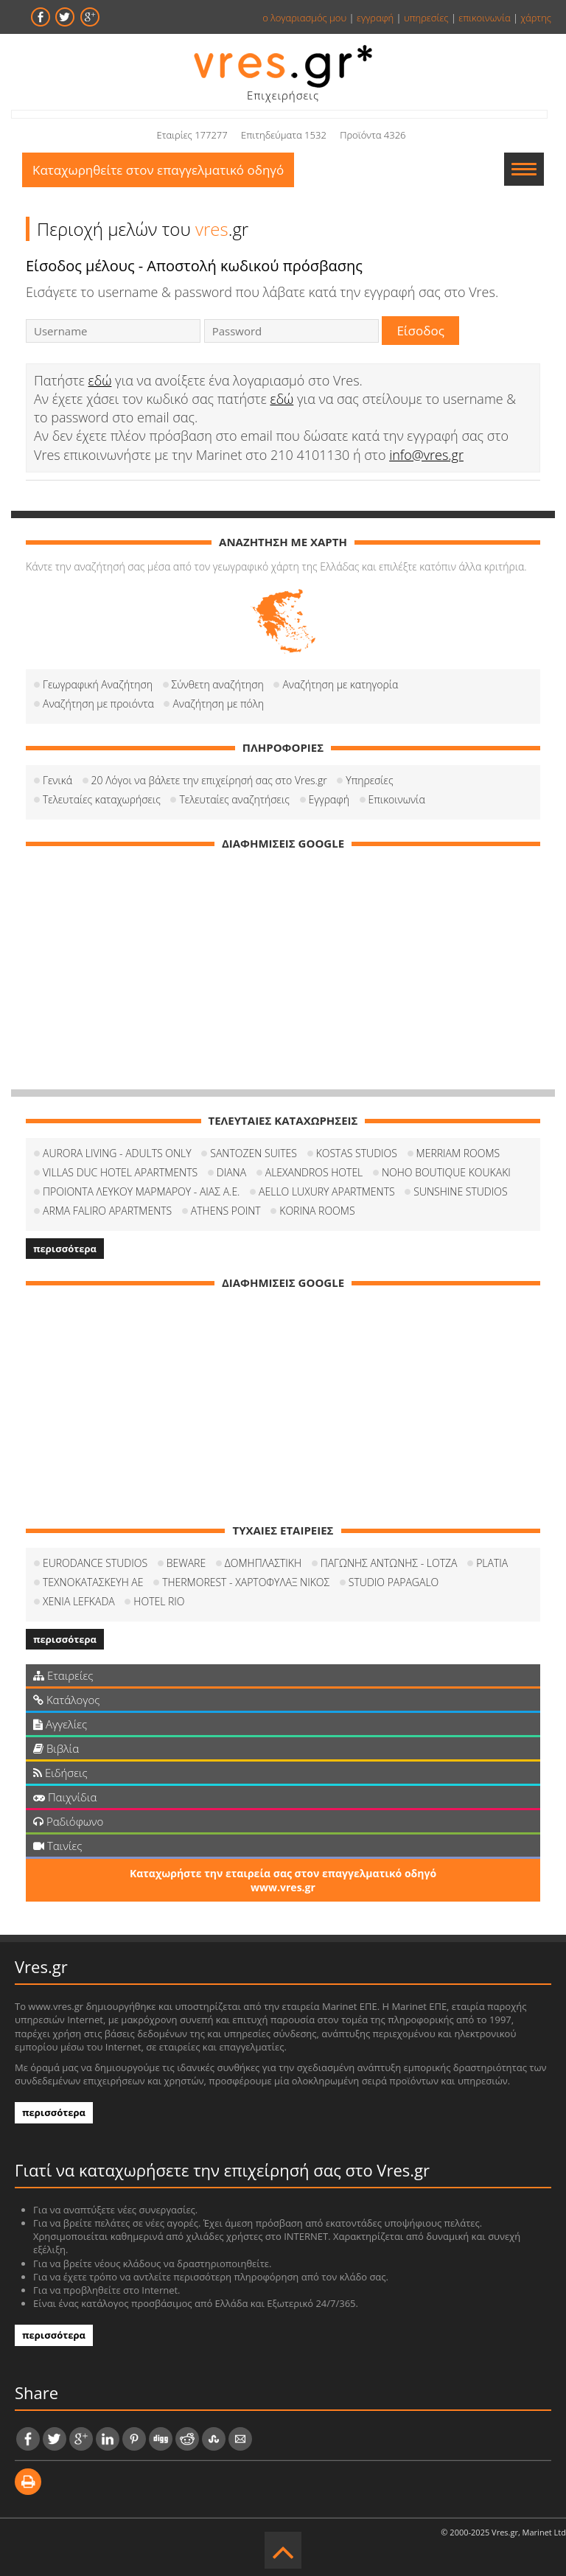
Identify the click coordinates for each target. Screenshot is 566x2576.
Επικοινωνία (396, 799)
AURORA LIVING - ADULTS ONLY (117, 1153)
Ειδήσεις (60, 1772)
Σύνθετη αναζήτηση (218, 684)
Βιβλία (56, 1748)
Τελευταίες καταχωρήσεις (102, 799)
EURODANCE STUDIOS (95, 1563)
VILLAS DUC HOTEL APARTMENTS (120, 1172)
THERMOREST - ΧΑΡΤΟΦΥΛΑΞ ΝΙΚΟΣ (245, 1582)
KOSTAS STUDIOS (356, 1153)
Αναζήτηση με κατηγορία (340, 684)
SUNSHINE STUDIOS (460, 1191)
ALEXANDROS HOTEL (314, 1172)
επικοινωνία (484, 17)
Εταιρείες (63, 1675)
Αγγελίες (60, 1724)
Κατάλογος (66, 1699)
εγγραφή (375, 17)
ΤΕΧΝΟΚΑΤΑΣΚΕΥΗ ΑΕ (93, 1582)
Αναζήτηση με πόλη (218, 704)
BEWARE (186, 1563)
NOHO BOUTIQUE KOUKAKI (446, 1172)
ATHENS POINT (226, 1211)
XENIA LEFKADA (79, 1601)
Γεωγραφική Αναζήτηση (98, 684)
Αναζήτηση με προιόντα (98, 704)
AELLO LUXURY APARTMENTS (327, 1191)
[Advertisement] (283, 964)
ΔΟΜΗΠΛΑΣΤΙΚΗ (263, 1563)
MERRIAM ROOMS (458, 1153)
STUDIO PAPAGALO (394, 1582)
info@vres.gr (426, 455)
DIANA (231, 1172)
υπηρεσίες (426, 17)
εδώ (100, 380)
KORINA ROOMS (316, 1211)
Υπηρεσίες (369, 780)
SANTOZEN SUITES (253, 1153)
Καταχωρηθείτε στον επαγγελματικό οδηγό (158, 169)
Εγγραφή (329, 799)
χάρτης (535, 17)
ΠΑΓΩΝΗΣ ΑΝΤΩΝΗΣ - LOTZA (389, 1563)
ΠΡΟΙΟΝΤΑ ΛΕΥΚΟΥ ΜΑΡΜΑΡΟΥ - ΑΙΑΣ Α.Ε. (141, 1191)
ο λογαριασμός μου (304, 17)
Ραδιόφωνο (68, 1821)
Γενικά (57, 780)
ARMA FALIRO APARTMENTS (107, 1211)
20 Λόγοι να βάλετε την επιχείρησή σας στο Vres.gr (209, 780)
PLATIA (492, 1563)
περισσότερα (65, 1248)
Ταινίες (57, 1845)
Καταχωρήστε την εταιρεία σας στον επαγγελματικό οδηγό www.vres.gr (283, 1880)
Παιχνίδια (65, 1797)
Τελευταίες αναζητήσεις (234, 799)
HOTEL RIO (158, 1601)
